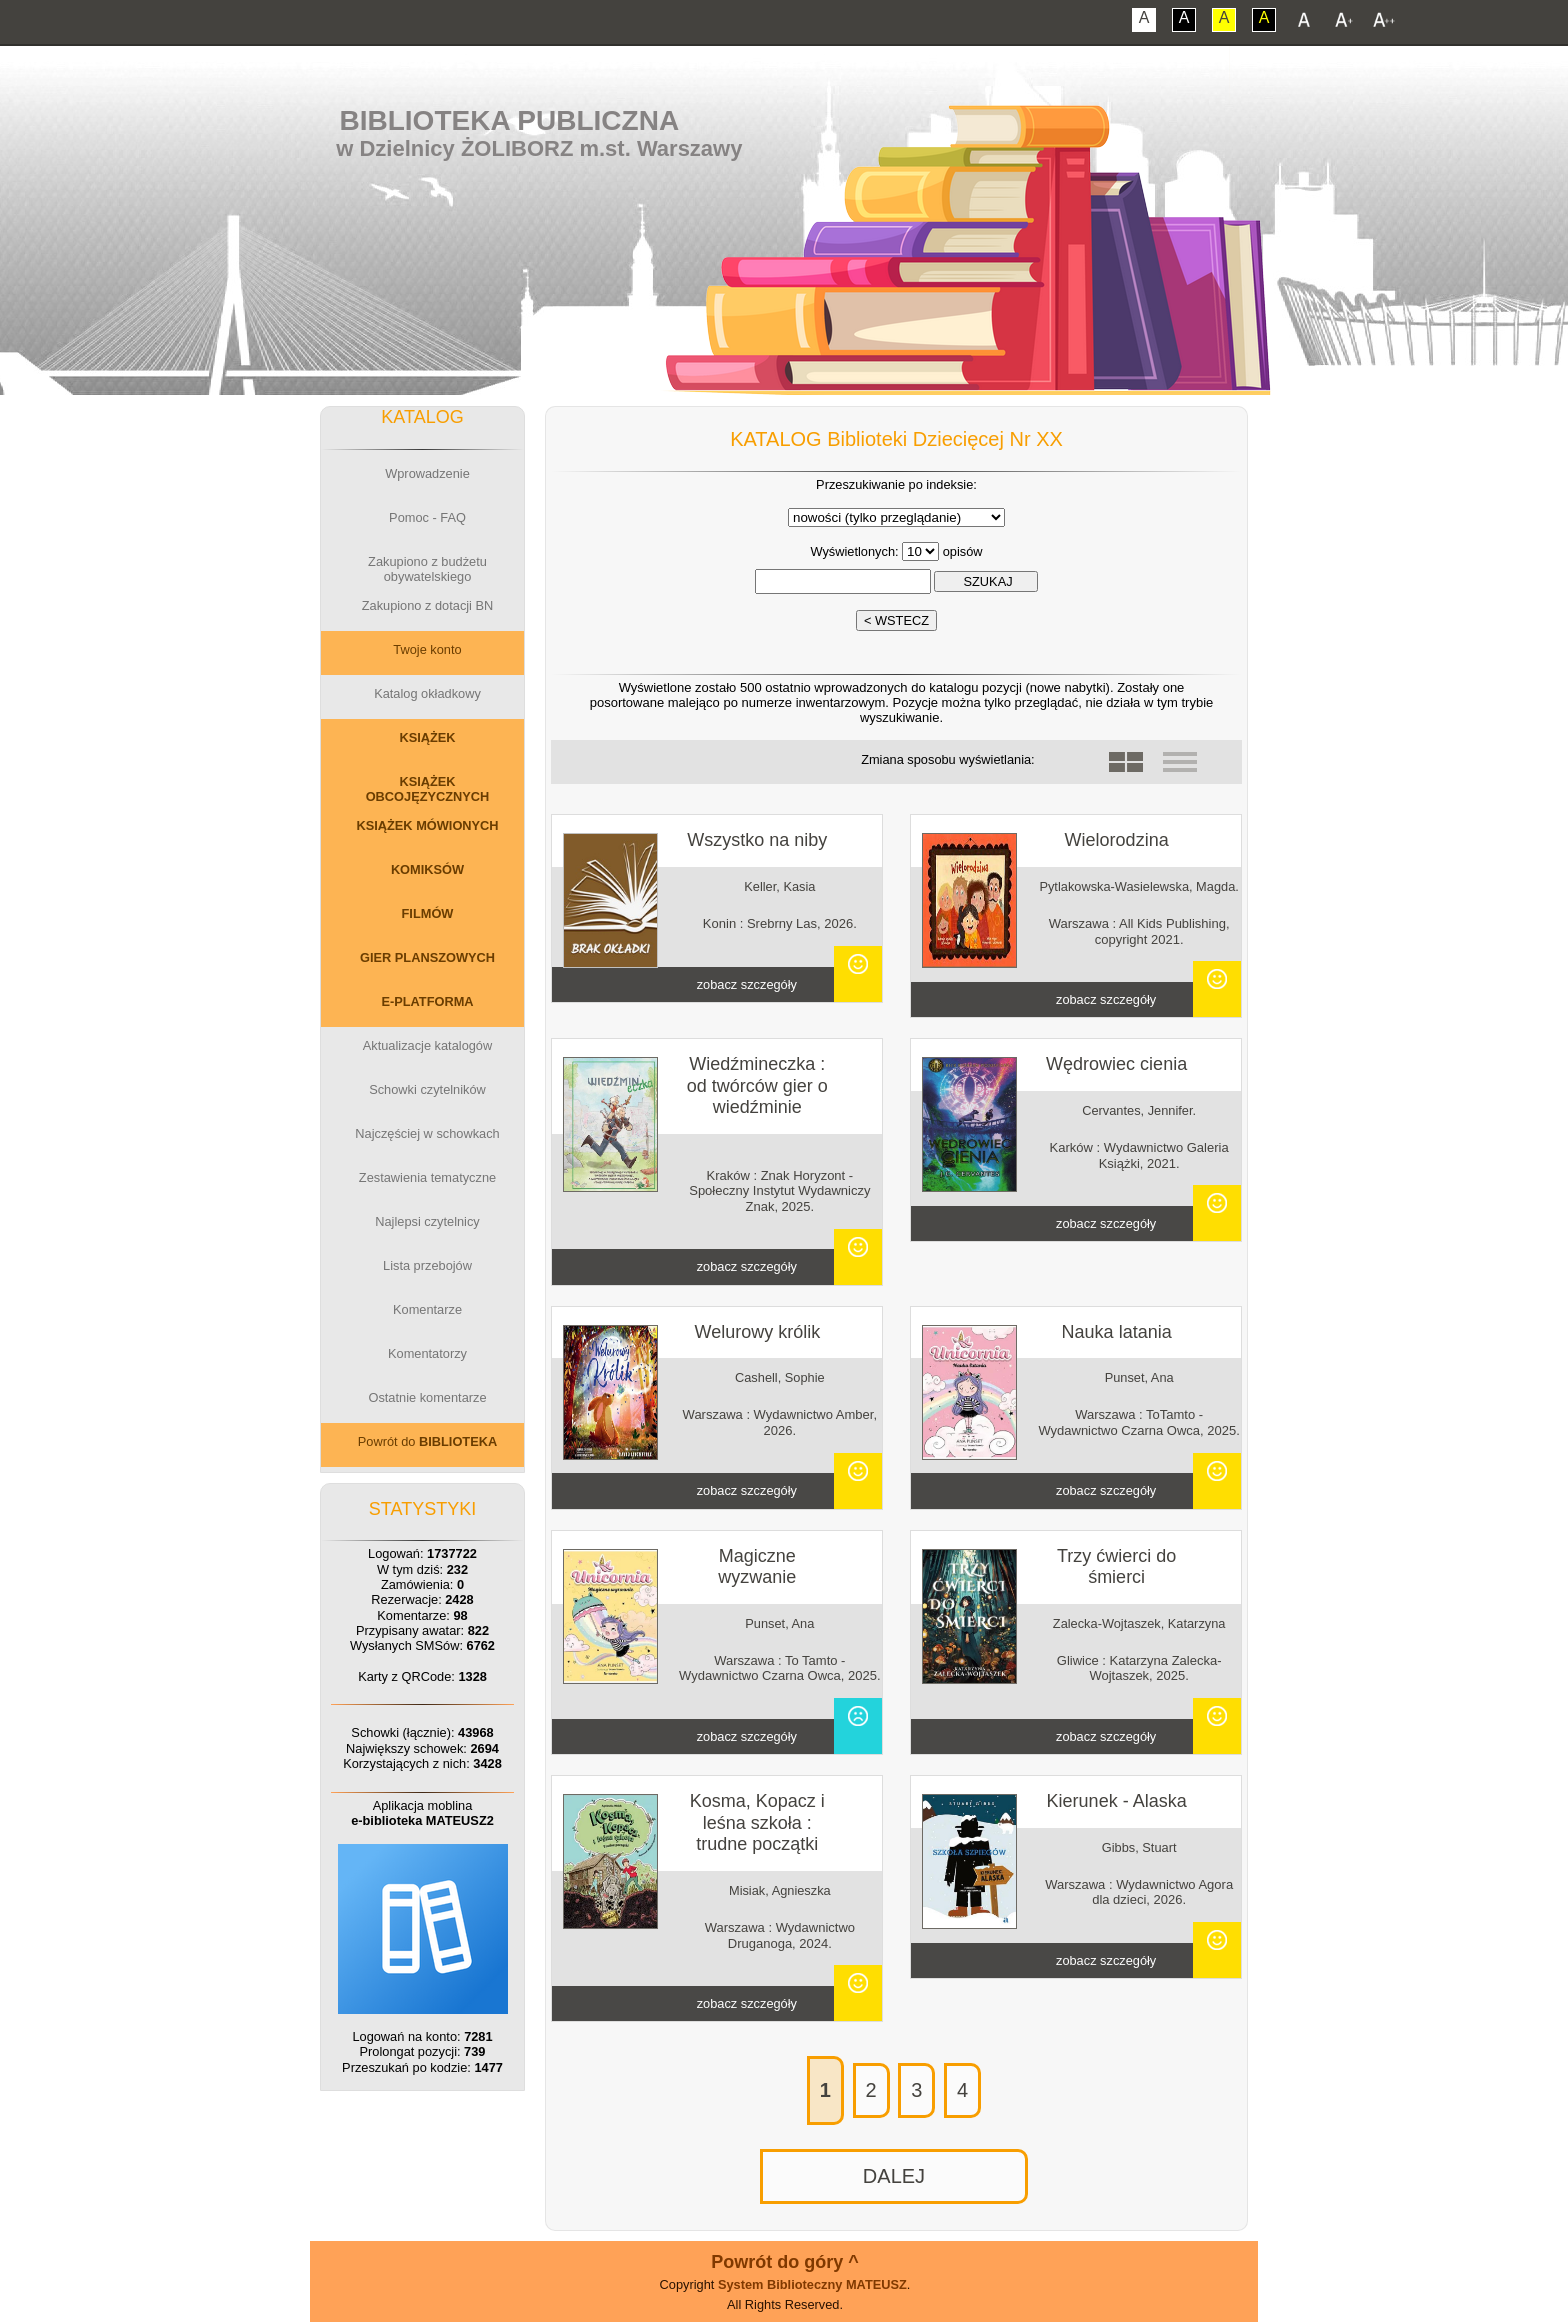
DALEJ (894, 2176)
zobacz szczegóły (747, 984)
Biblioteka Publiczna (510, 120)
